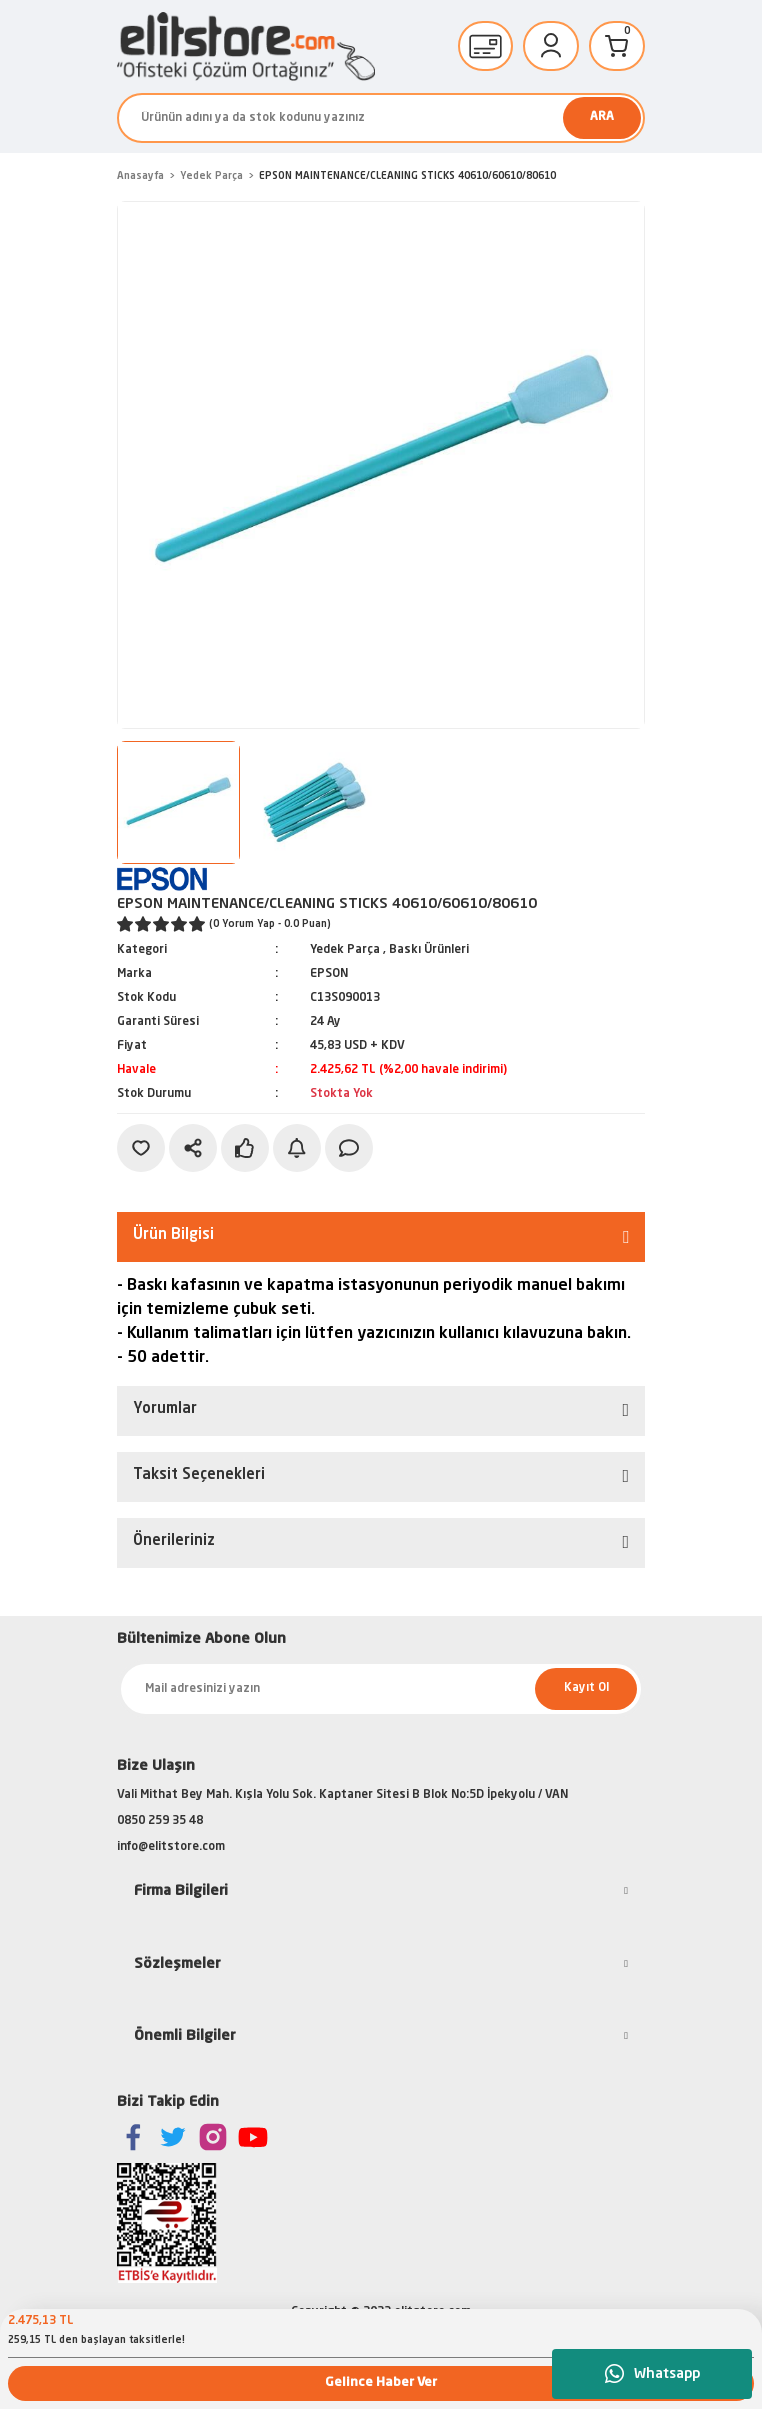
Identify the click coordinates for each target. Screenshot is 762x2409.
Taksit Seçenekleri (199, 1475)
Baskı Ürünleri (429, 950)
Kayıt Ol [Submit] (586, 1688)
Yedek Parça (345, 950)
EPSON (329, 974)
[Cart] (617, 46)
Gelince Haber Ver (381, 2382)
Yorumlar (165, 1409)
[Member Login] (551, 46)
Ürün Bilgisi (173, 1235)
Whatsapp (652, 2374)
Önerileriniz (174, 1541)
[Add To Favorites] (141, 1148)
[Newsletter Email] (381, 1689)
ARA (602, 117)
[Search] (381, 118)
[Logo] (246, 46)
